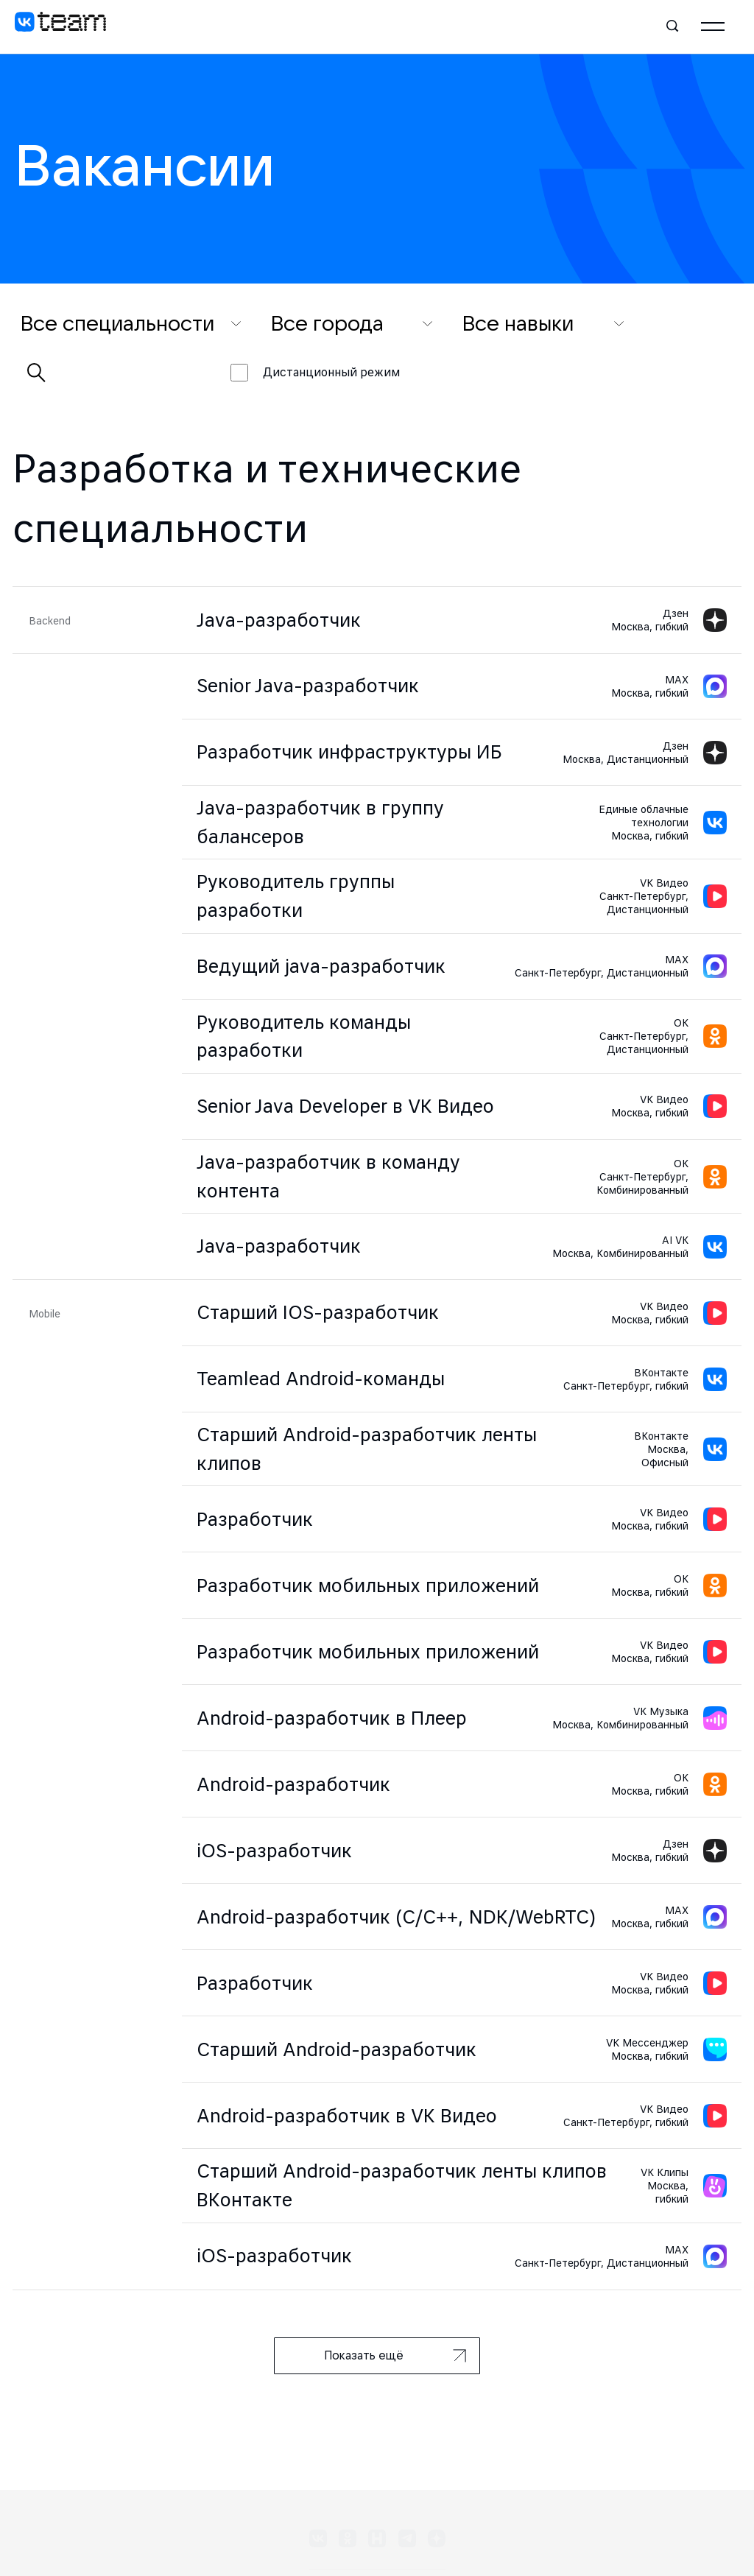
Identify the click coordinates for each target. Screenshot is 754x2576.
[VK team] (60, 26)
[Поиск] (673, 26)
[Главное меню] (712, 26)
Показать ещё (395, 2355)
